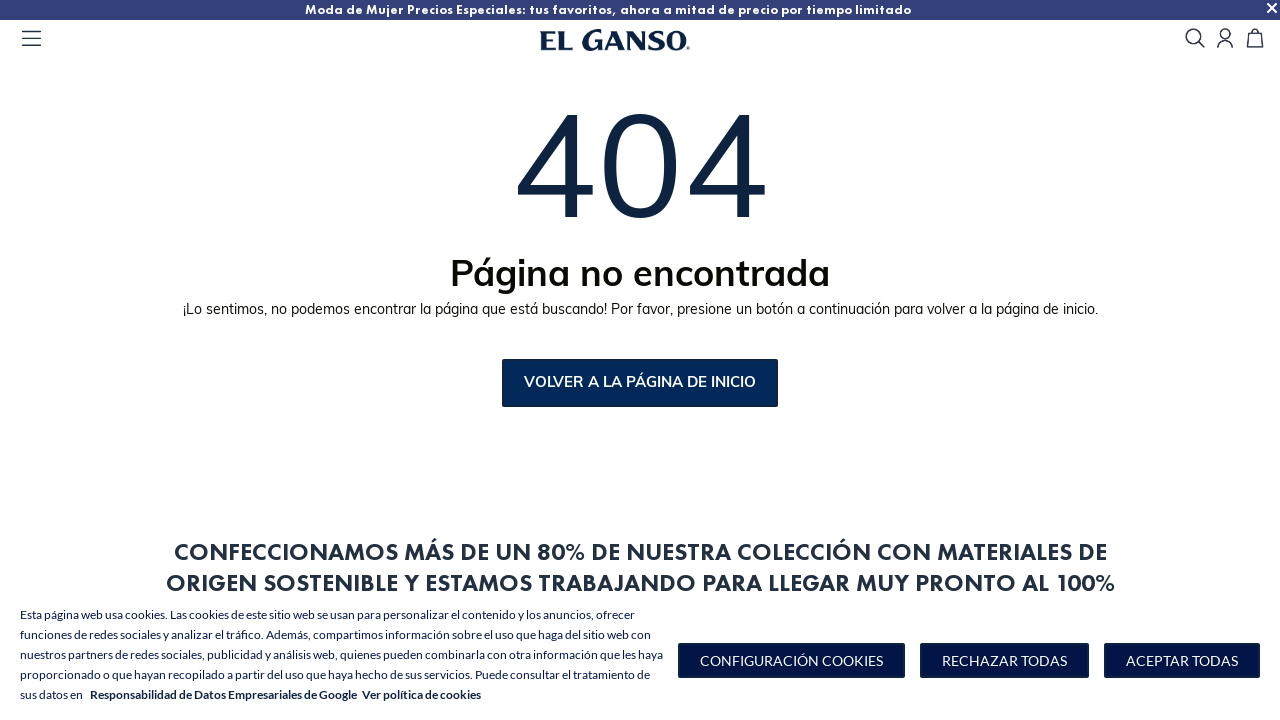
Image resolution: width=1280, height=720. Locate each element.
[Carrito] (1255, 39)
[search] (1195, 39)
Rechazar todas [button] (1004, 660)
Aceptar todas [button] (1182, 660)
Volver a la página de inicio (640, 383)
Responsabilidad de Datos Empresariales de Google (223, 694)
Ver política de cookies (421, 694)
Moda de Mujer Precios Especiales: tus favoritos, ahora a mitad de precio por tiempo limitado (660, 8)
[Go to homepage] (640, 40)
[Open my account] (1225, 39)
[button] (791, 660)
